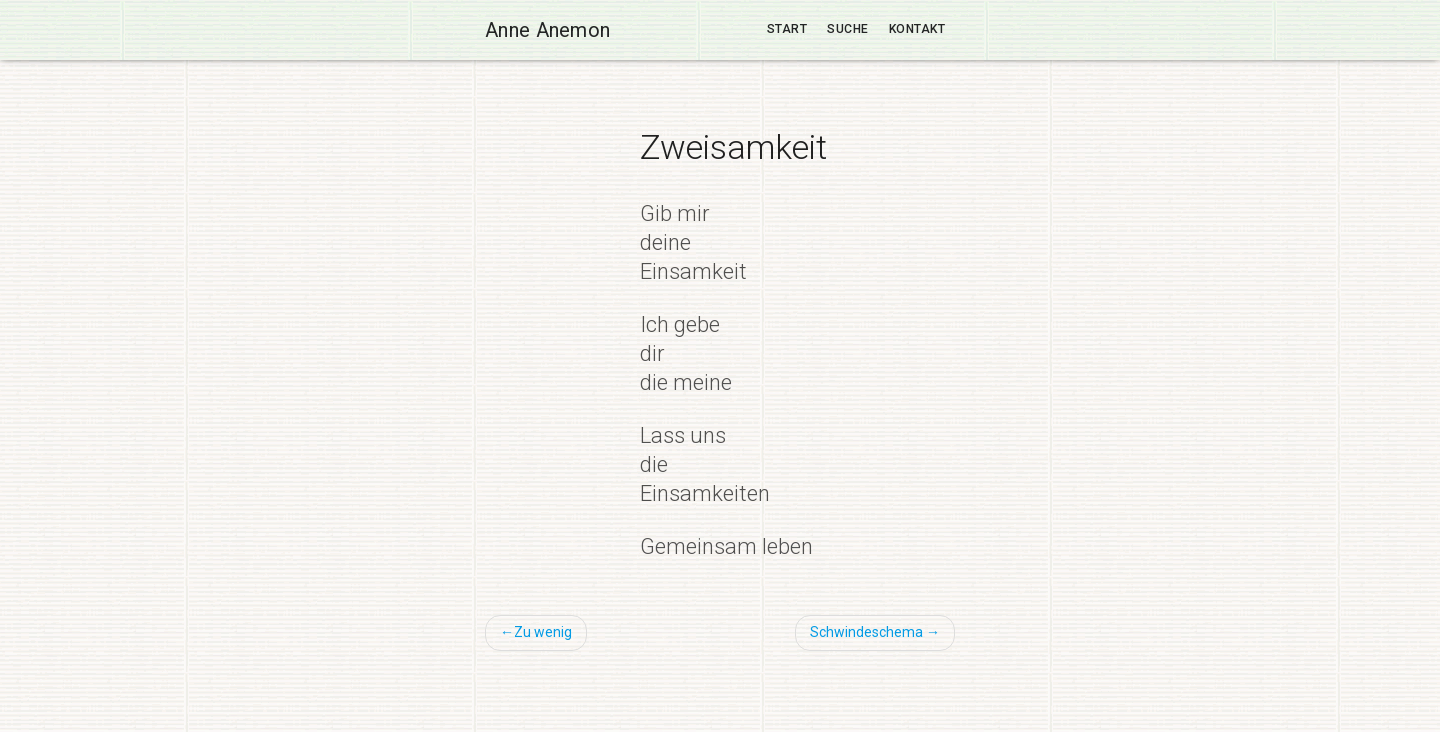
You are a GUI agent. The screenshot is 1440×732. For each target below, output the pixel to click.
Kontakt (917, 29)
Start (787, 29)
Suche (848, 29)
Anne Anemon (547, 30)
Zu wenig (543, 632)
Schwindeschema (866, 632)
